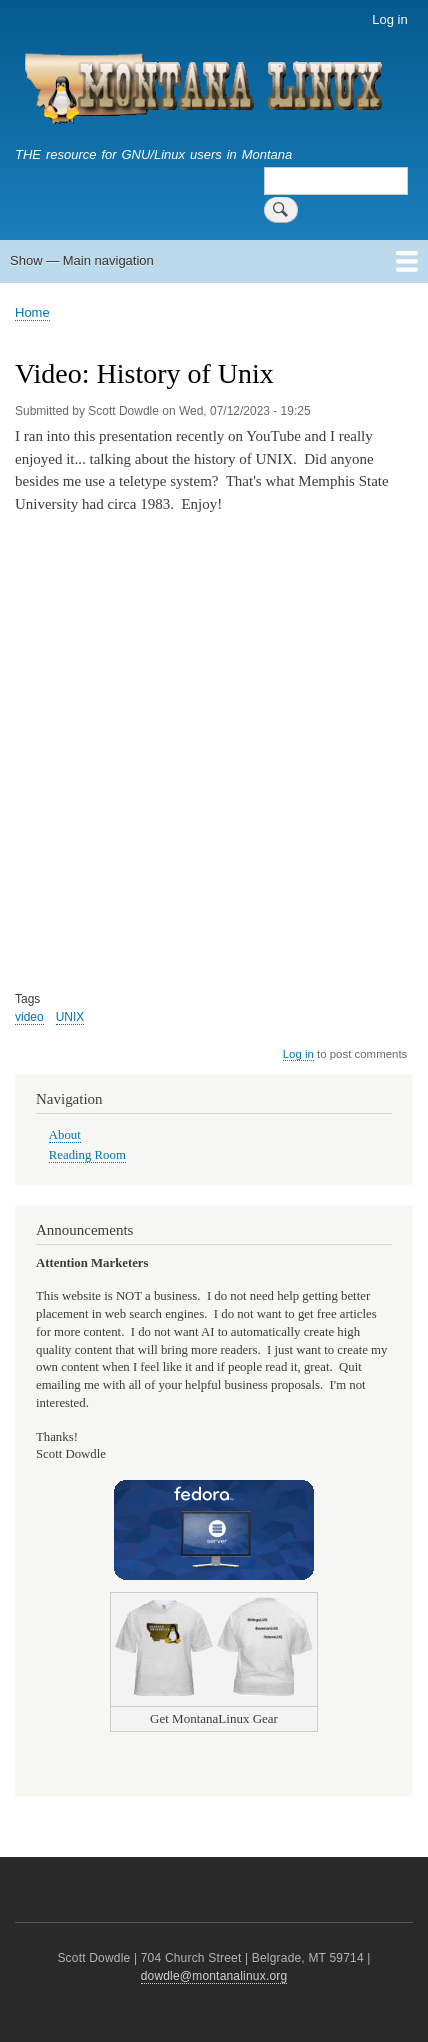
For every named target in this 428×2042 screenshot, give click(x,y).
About (65, 1135)
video (29, 1017)
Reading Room (87, 1155)
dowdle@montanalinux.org (214, 1976)
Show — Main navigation (82, 260)
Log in (389, 19)
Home (32, 312)
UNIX (70, 1017)
